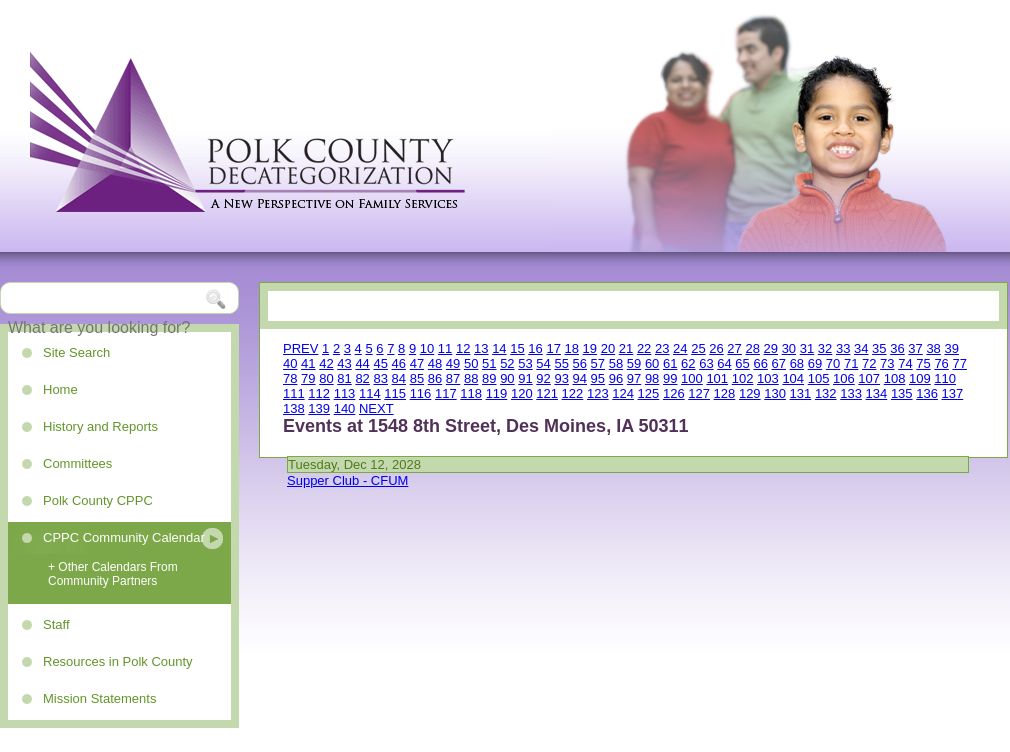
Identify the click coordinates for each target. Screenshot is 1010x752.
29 (771, 348)
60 (652, 363)
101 (717, 378)
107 (869, 378)
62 (688, 363)
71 (851, 363)
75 (923, 363)
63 (706, 363)
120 (522, 393)
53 (525, 363)
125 (649, 393)
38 (933, 348)
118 (471, 393)
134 (877, 393)
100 (692, 378)
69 (815, 363)
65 (742, 363)
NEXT (376, 408)
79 (308, 378)
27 (734, 348)
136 (927, 393)
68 (797, 363)
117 (446, 393)
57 (598, 363)
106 (844, 378)
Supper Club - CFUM (347, 480)
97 (634, 378)
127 (699, 393)
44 (362, 363)
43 (344, 363)
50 (471, 363)
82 (362, 378)
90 (507, 378)
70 (833, 363)
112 (319, 393)
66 (760, 363)
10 (427, 348)
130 (775, 393)
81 (344, 378)
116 (421, 393)
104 (793, 378)
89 (489, 378)
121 (547, 393)
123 (598, 393)
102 (743, 378)
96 (616, 378)
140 (345, 408)
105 (819, 378)
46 (399, 363)
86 (435, 378)
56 (580, 363)
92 (543, 378)
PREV (300, 348)
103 (768, 378)
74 (905, 363)
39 (951, 348)
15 (517, 348)
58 (616, 363)
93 (561, 378)
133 (851, 393)
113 (345, 393)
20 (608, 348)
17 (553, 348)
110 (945, 378)
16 (535, 348)
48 (435, 363)
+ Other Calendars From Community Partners (113, 574)
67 (779, 363)
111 (294, 393)
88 (471, 378)
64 (724, 363)
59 (634, 363)
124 (623, 393)
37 (915, 348)
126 (674, 393)
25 (698, 348)
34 (861, 348)
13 (481, 348)
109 (920, 378)
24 (680, 348)
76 (941, 363)
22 (644, 348)
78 (290, 378)
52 (507, 363)
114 (370, 393)
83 (380, 378)
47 (417, 363)
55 (561, 363)
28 (752, 348)
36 (897, 348)
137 (953, 393)
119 (497, 393)
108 (895, 378)
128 (725, 393)
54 (543, 363)
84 (399, 378)
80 (326, 378)
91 (525, 378)
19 (590, 348)
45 (380, 363)
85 (417, 378)
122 (573, 393)
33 (843, 348)
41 (308, 363)
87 (453, 378)
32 (825, 348)
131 (801, 393)
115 (395, 393)
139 (319, 408)
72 (869, 363)
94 (580, 378)
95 (598, 378)
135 (902, 393)
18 (572, 348)
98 (652, 378)
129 (750, 393)
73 (887, 363)
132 (826, 393)
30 (789, 348)
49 (453, 363)
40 (290, 363)
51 (489, 363)
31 (807, 348)
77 (959, 363)
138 (294, 408)
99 (670, 378)
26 (716, 348)
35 (879, 348)
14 (499, 348)
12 (463, 348)
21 (626, 348)
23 (662, 348)
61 (670, 363)
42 (326, 363)
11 (445, 348)
